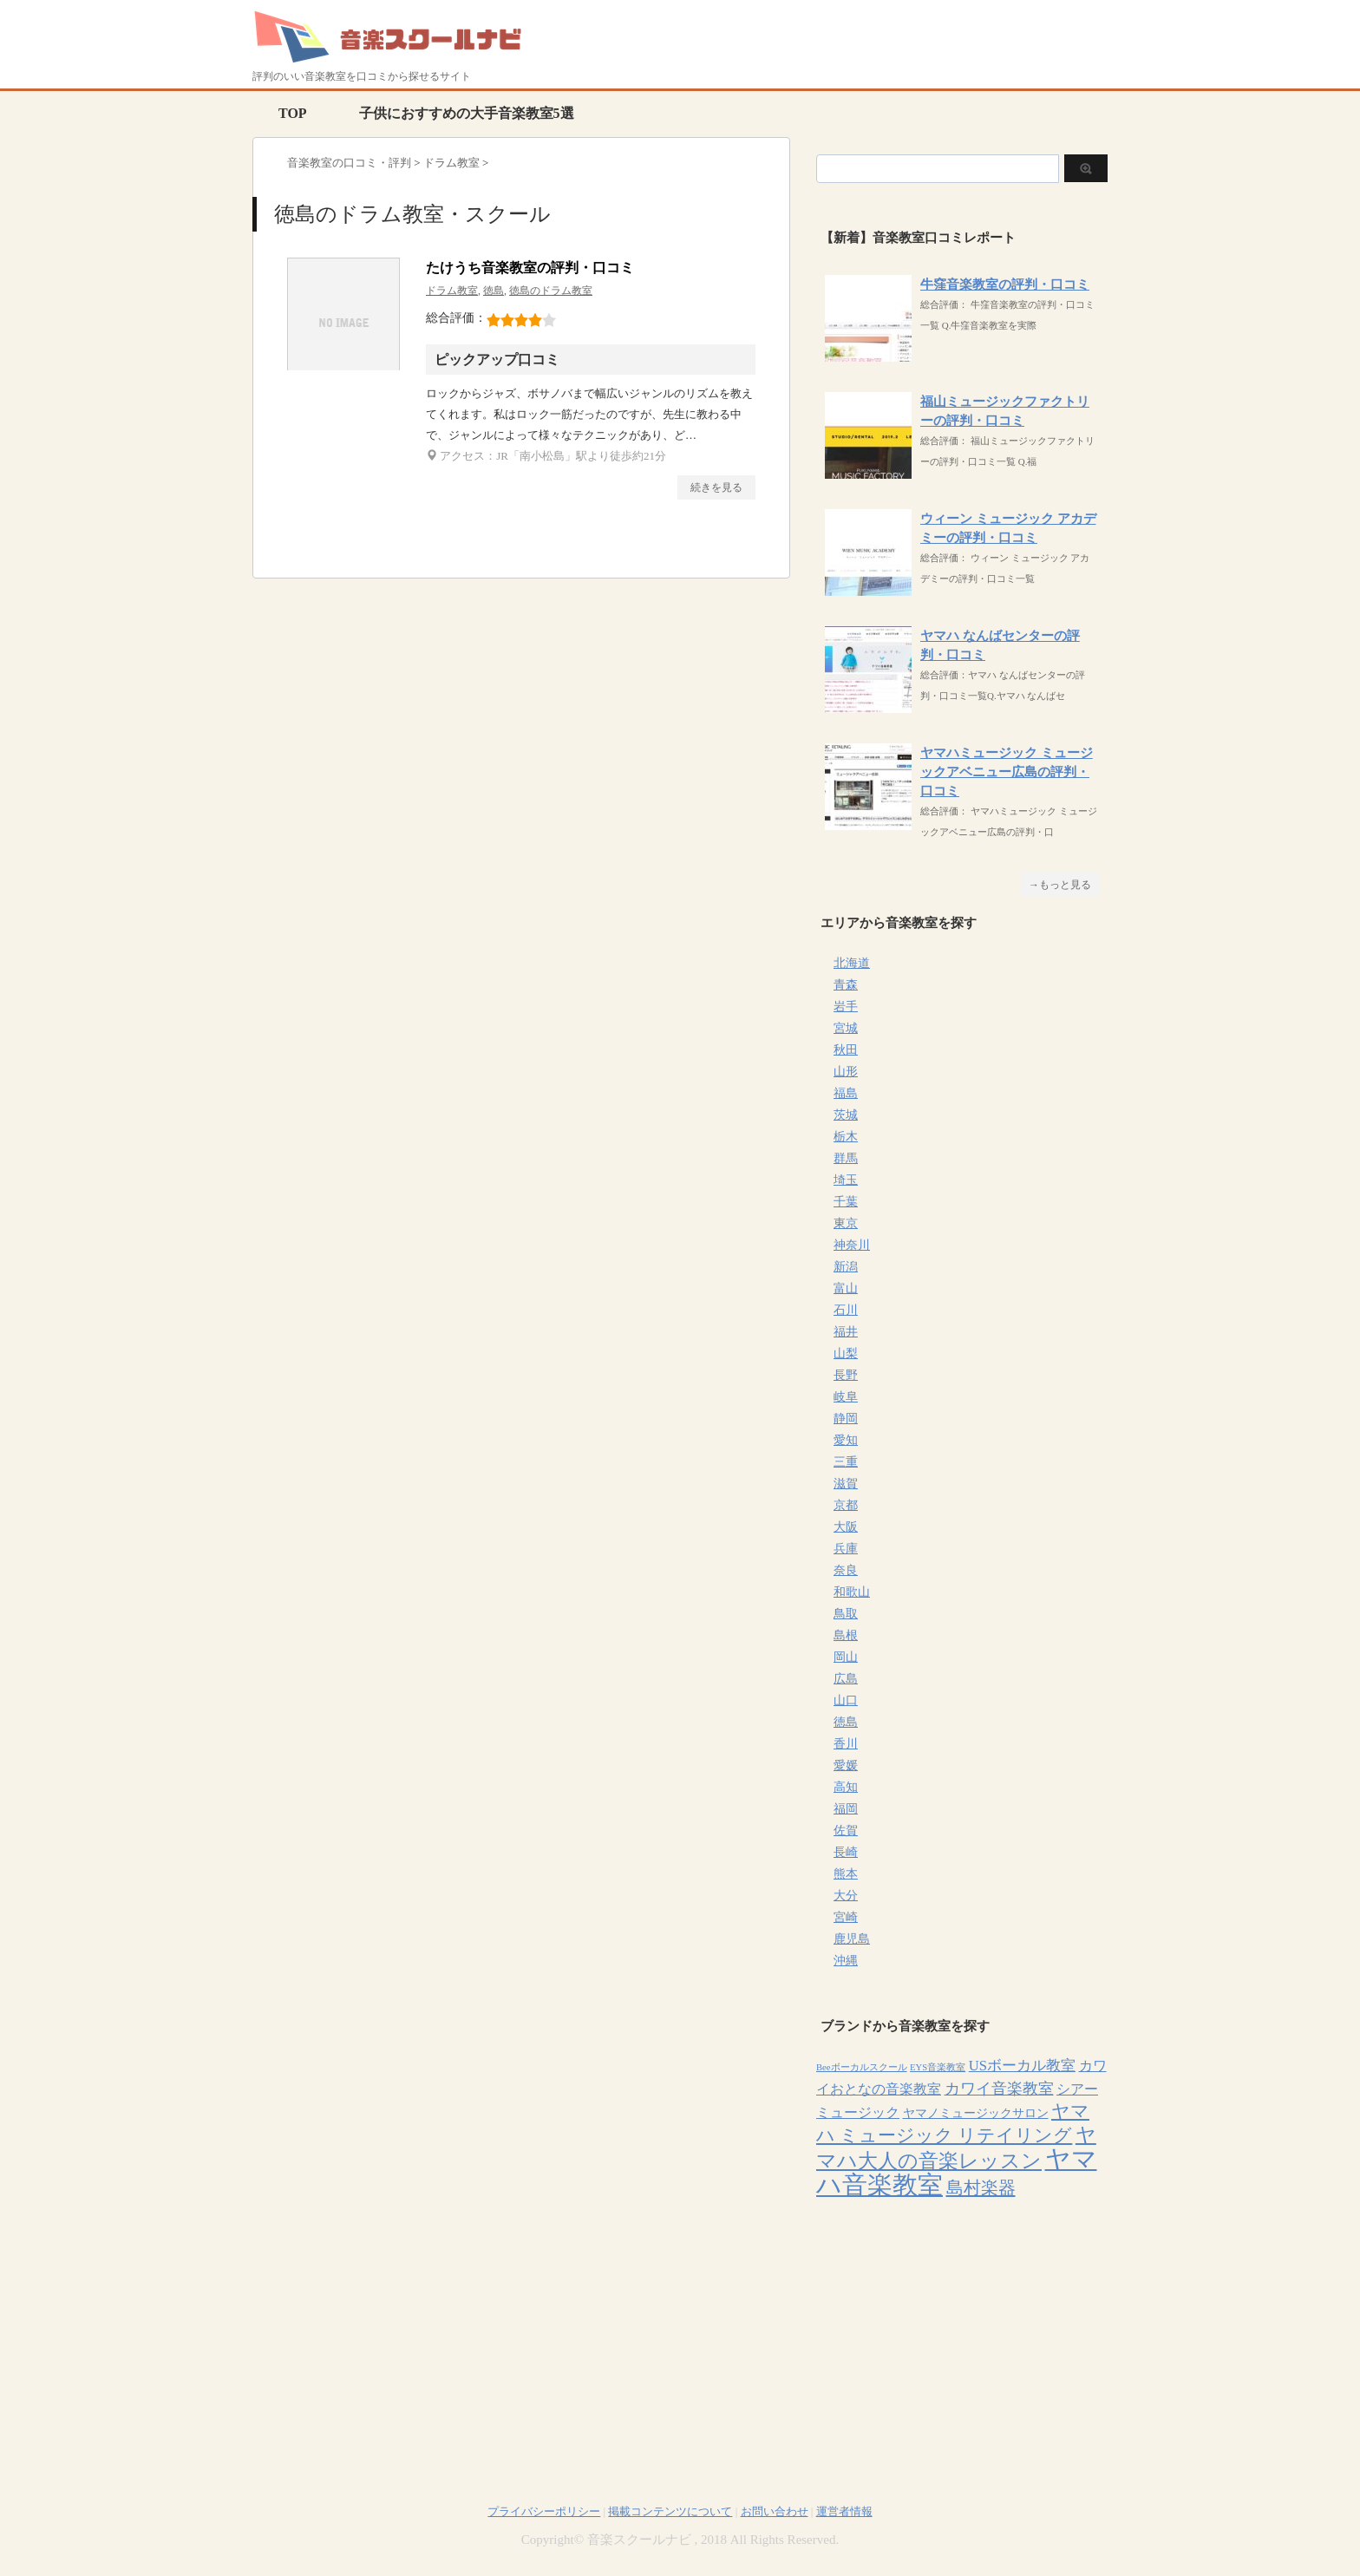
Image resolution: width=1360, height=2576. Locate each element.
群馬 (846, 1158)
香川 (846, 1743)
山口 (846, 1700)
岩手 (846, 1006)
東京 (846, 1223)
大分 (846, 1895)
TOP (292, 113)
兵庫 (846, 1548)
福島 (846, 1093)
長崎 (846, 1852)
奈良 (846, 1570)
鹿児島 (852, 1938)
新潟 (846, 1266)
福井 (846, 1331)
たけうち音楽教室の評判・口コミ (530, 267)
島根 (846, 1635)
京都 (846, 1505)
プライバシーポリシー (543, 2511)
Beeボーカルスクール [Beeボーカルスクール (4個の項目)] (861, 2067)
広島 (846, 1678)
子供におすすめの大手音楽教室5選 (466, 113)
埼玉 (846, 1180)
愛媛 (846, 1765)
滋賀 (846, 1483)
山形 (846, 1071)
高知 (846, 1787)
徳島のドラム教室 (550, 290)
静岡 (846, 1418)
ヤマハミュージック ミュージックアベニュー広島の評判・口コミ (1006, 772)
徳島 (493, 290)
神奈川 (852, 1245)
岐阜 (846, 1396)
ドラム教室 (452, 290)
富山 (846, 1288)
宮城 (846, 1028)
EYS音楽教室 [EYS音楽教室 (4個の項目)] (937, 2067)
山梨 (846, 1353)
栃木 (846, 1136)
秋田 (846, 1049)
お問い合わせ (774, 2511)
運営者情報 (844, 2511)
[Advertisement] (962, 2330)
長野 (846, 1375)
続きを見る (716, 487)
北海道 (852, 963)
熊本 (846, 1873)
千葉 (846, 1201)
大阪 (846, 1526)
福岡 (846, 1808)
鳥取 (846, 1613)
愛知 (846, 1440)
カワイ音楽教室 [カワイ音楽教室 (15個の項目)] (999, 2088)
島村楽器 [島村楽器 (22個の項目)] (981, 2187)
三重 (846, 1461)
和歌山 (852, 1592)
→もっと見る (1060, 885)
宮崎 (846, 1917)
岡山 (846, 1657)
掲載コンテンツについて (670, 2511)
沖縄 (846, 1960)
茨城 (846, 1114)
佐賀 (846, 1830)
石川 (846, 1310)
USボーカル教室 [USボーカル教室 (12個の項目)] (1022, 2065)
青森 (846, 984)
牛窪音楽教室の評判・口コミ (1004, 284)
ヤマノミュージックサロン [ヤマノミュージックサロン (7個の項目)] (976, 2113)
